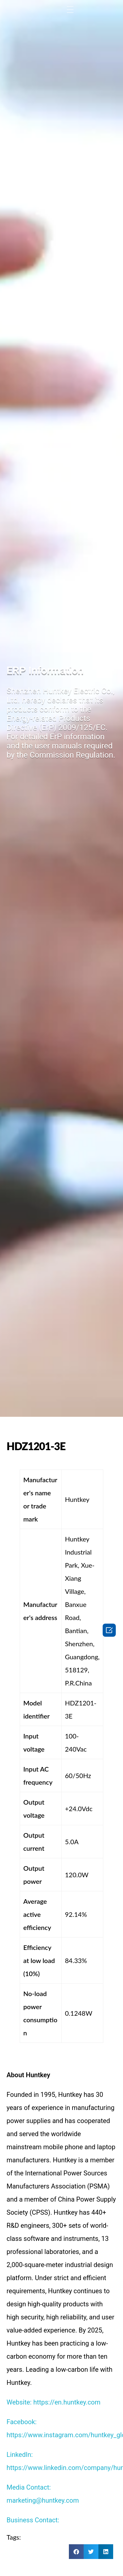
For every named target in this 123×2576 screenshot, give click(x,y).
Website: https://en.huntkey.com (53, 2402)
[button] (76, 2551)
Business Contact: (33, 2520)
